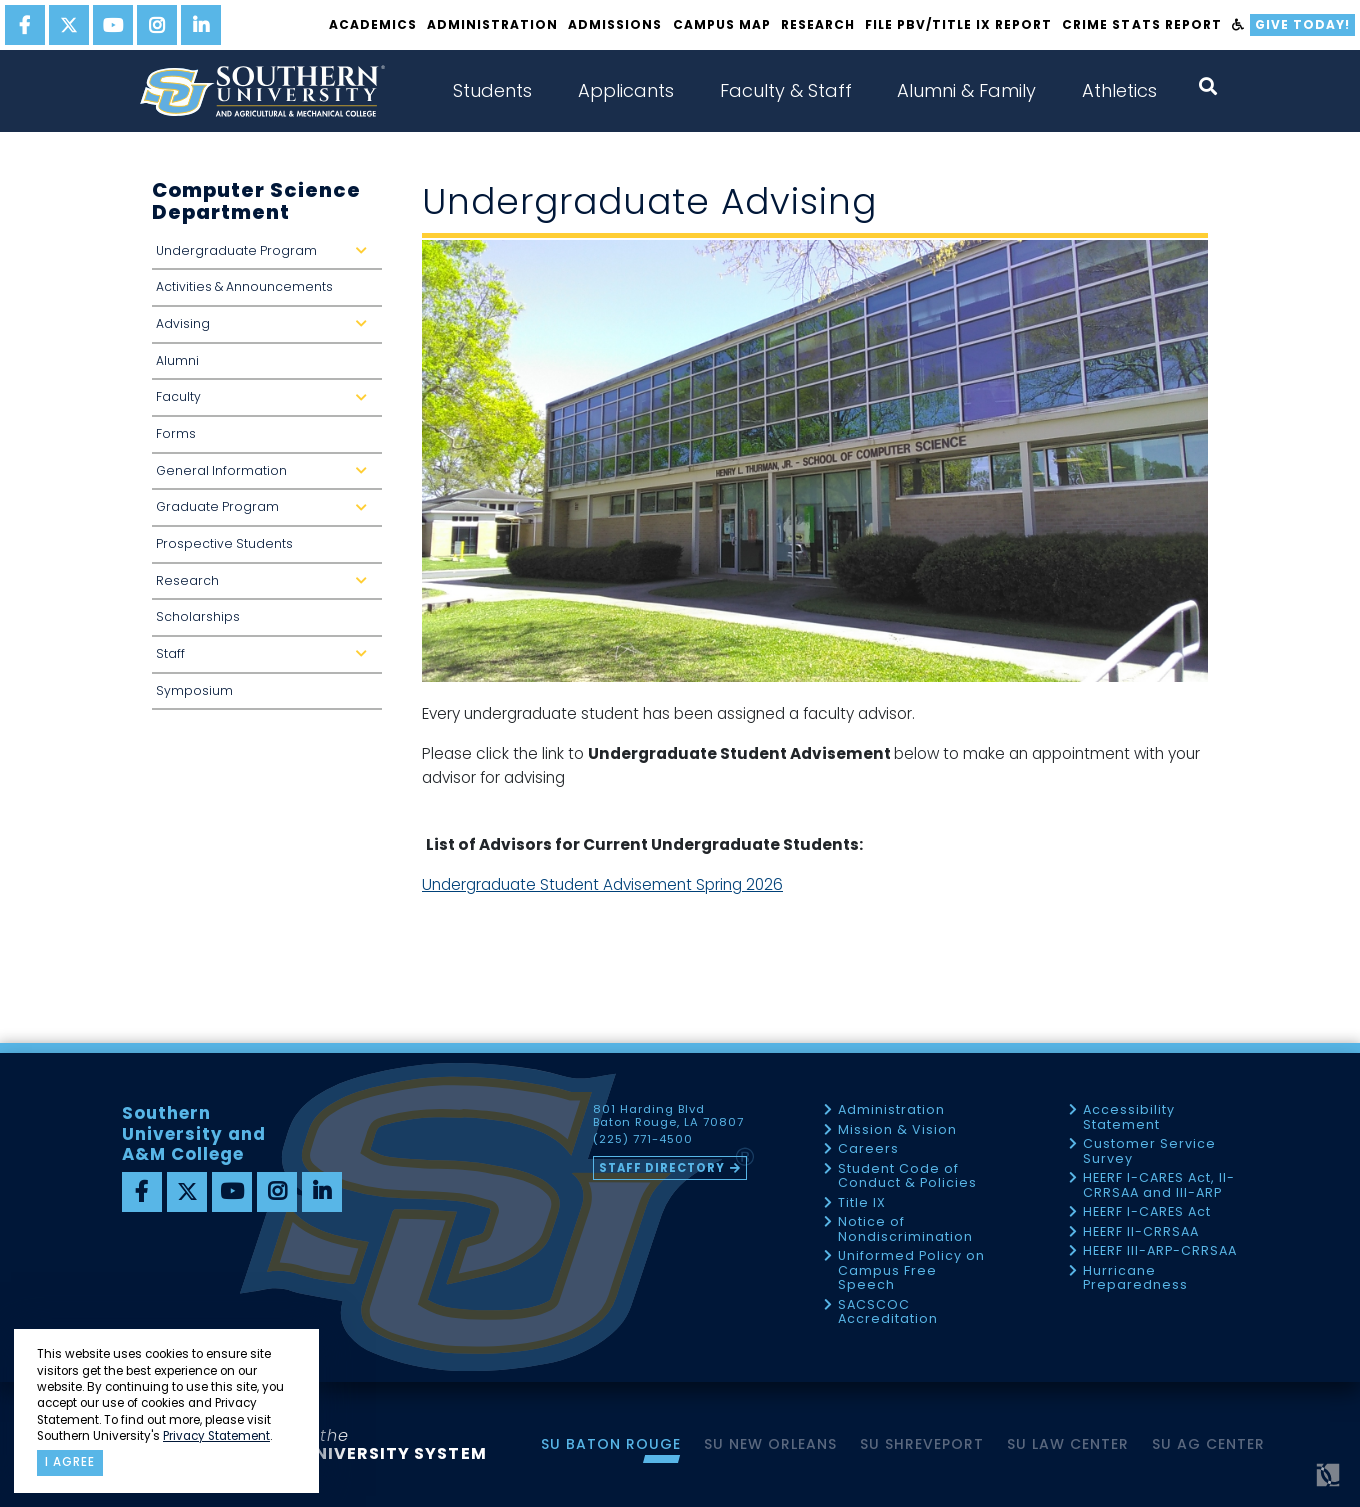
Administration (492, 24)
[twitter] (69, 25)
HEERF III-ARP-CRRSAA (1160, 1251)
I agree (70, 1462)
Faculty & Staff (786, 90)
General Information (265, 476)
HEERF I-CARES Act (1147, 1212)
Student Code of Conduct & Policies (907, 1176)
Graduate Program (265, 512)
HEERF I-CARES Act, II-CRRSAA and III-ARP (1159, 1185)
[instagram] (157, 25)
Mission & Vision (897, 1130)
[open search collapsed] (1208, 86)
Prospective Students (224, 543)
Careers (868, 1149)
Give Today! (1302, 24)
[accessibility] (1238, 25)
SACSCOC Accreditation (888, 1312)
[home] (262, 91)
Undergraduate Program (265, 256)
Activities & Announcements (244, 286)
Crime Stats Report (1141, 24)
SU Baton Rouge (611, 1444)
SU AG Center (1208, 1444)
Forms (176, 433)
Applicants (626, 90)
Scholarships (198, 616)
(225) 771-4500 (643, 1140)
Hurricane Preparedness (1135, 1278)
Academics (373, 24)
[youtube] (113, 25)
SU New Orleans (770, 1444)
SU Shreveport (922, 1444)
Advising (265, 329)
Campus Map (722, 24)
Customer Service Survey (1149, 1151)
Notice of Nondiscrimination (905, 1229)
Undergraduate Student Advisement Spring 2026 (602, 884)
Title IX (862, 1203)
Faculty (265, 402)
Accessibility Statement (1129, 1117)
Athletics (1119, 90)
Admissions (615, 24)
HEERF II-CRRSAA (1141, 1232)
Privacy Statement (216, 1436)
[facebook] (25, 25)
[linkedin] (201, 25)
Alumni (177, 360)
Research (818, 24)
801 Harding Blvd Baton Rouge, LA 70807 (668, 1116)
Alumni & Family (966, 90)
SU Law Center (1068, 1444)
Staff (265, 659)
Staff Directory (662, 1168)
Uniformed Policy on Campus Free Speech (911, 1271)
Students (492, 90)
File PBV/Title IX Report (958, 24)
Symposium (194, 690)
